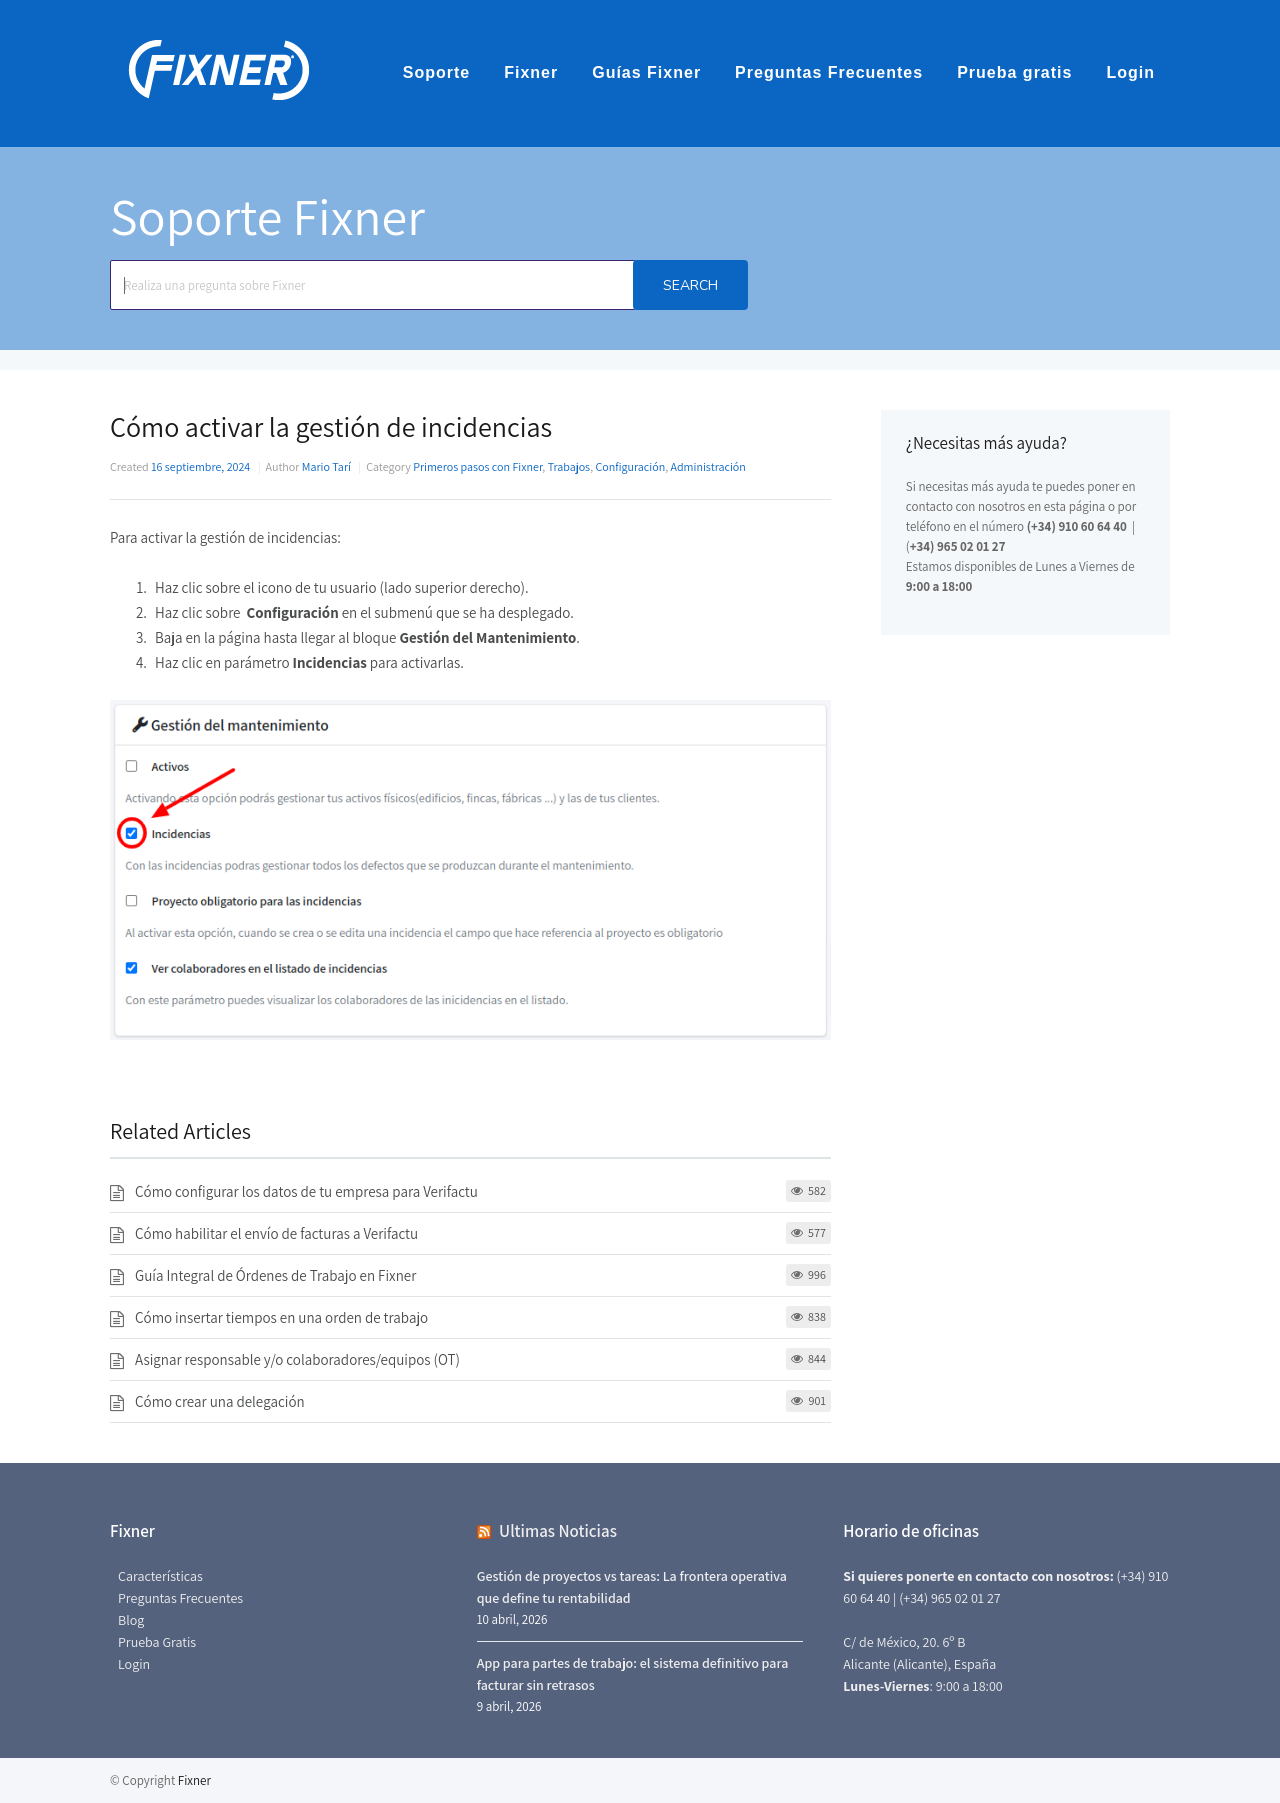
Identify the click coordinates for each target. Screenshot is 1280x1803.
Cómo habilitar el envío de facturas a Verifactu (276, 1233)
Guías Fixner (646, 72)
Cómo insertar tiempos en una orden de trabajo (281, 1317)
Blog (131, 1620)
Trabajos (569, 466)
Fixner (531, 72)
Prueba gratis (1014, 72)
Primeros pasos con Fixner (477, 466)
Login (1130, 72)
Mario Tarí (326, 466)
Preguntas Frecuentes (829, 72)
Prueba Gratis (157, 1642)
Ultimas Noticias (558, 1531)
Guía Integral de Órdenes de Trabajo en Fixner (275, 1275)
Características (160, 1576)
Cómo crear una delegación (220, 1401)
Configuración (630, 466)
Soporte (436, 72)
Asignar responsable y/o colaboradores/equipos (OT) (297, 1359)
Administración (708, 466)
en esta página (1067, 506)
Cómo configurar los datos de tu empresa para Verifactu (306, 1191)
